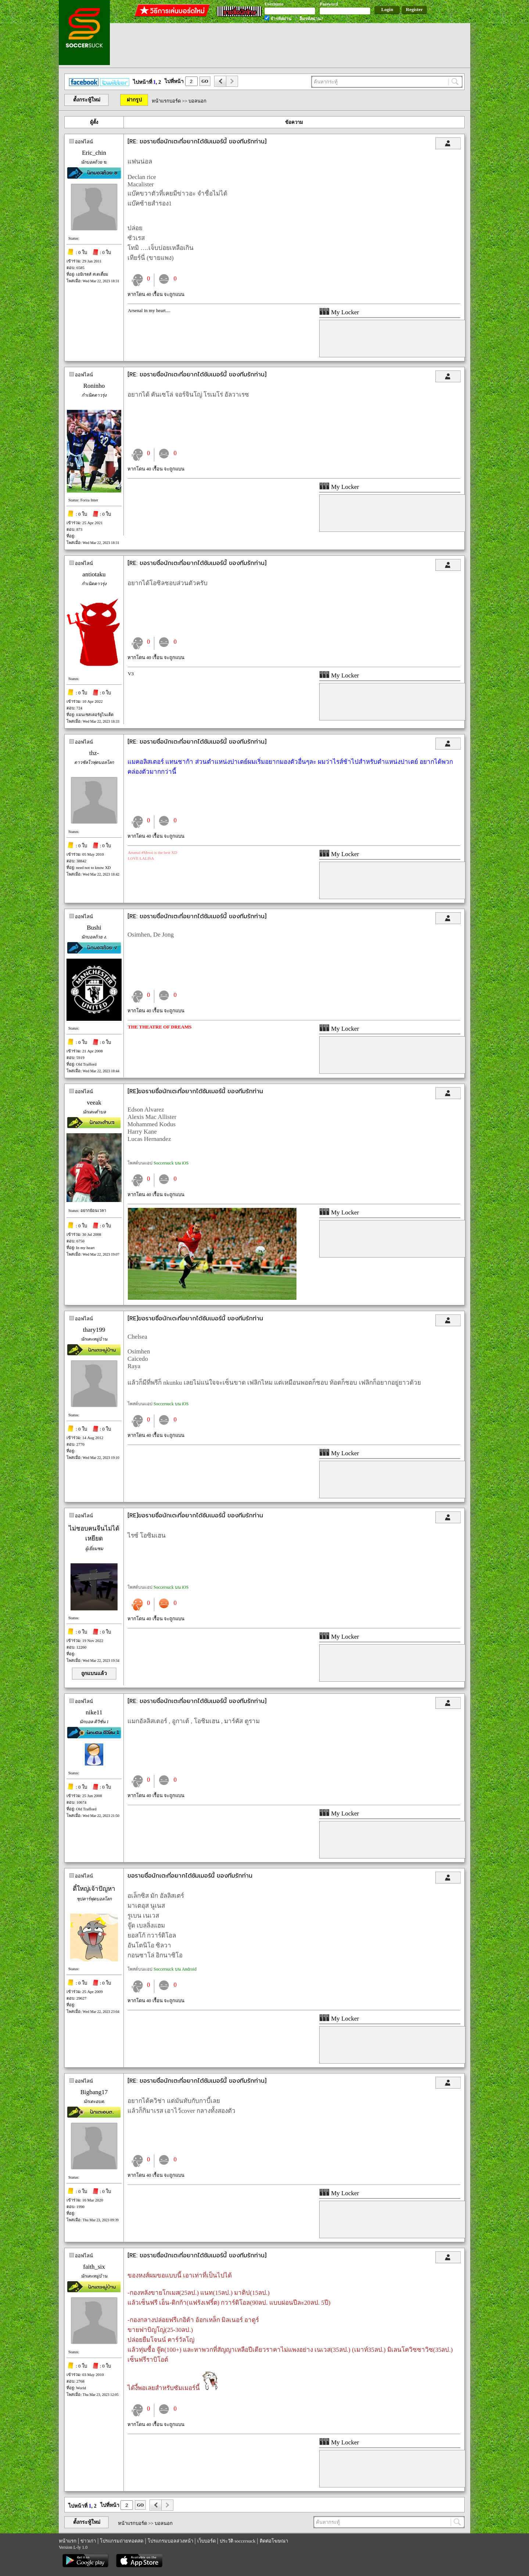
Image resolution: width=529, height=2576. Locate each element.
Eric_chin (94, 152)
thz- (94, 752)
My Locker (339, 312)
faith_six (94, 2266)
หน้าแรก (67, 2541)
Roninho (94, 385)
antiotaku (93, 574)
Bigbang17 (94, 2092)
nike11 (94, 1712)
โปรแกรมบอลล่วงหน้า (170, 2541)
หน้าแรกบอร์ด (166, 101)
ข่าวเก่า (88, 2541)
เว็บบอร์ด (206, 2541)
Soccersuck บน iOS (171, 1163)
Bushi (94, 927)
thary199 (94, 1329)
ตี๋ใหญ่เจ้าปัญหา (94, 1888)
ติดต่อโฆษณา (274, 2541)
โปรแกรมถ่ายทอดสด (121, 2541)
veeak (94, 1102)
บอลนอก (197, 101)
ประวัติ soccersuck (237, 2541)
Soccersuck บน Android (175, 1969)
